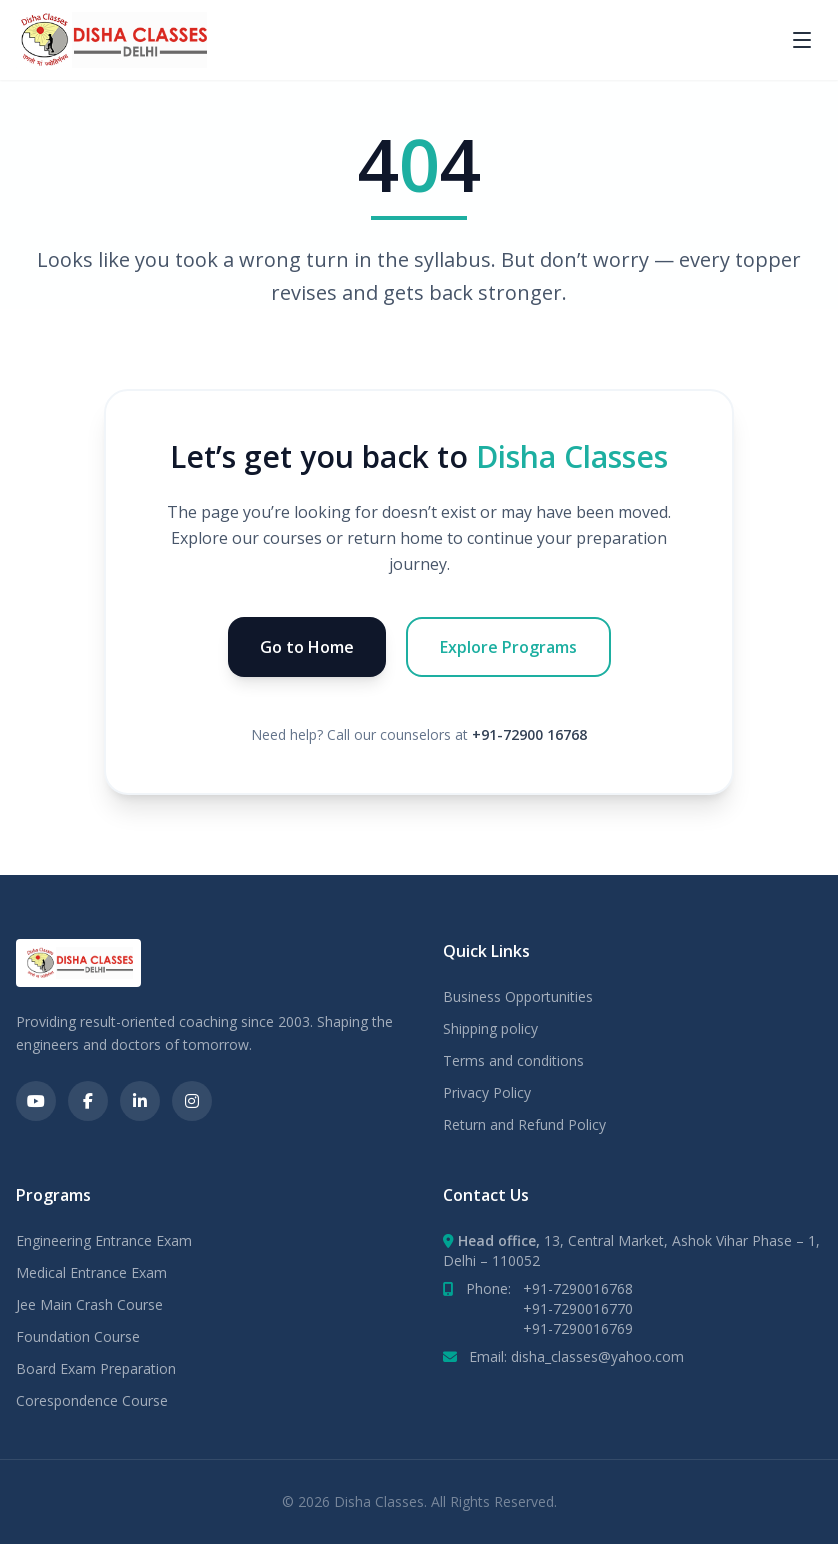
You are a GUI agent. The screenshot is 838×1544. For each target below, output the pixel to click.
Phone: (549, 1288)
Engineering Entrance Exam (104, 1240)
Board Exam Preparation (96, 1368)
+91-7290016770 (578, 1308)
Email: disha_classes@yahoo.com (576, 1356)
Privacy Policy (487, 1092)
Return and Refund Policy (524, 1124)
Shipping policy (490, 1028)
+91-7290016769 (578, 1328)
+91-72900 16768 (529, 734)
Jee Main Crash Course (89, 1304)
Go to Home (307, 647)
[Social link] (36, 1101)
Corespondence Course (92, 1400)
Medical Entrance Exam (91, 1272)
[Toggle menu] (802, 40)
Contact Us (486, 1195)
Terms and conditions (513, 1060)
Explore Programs (508, 647)
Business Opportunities (518, 996)
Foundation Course (78, 1336)
